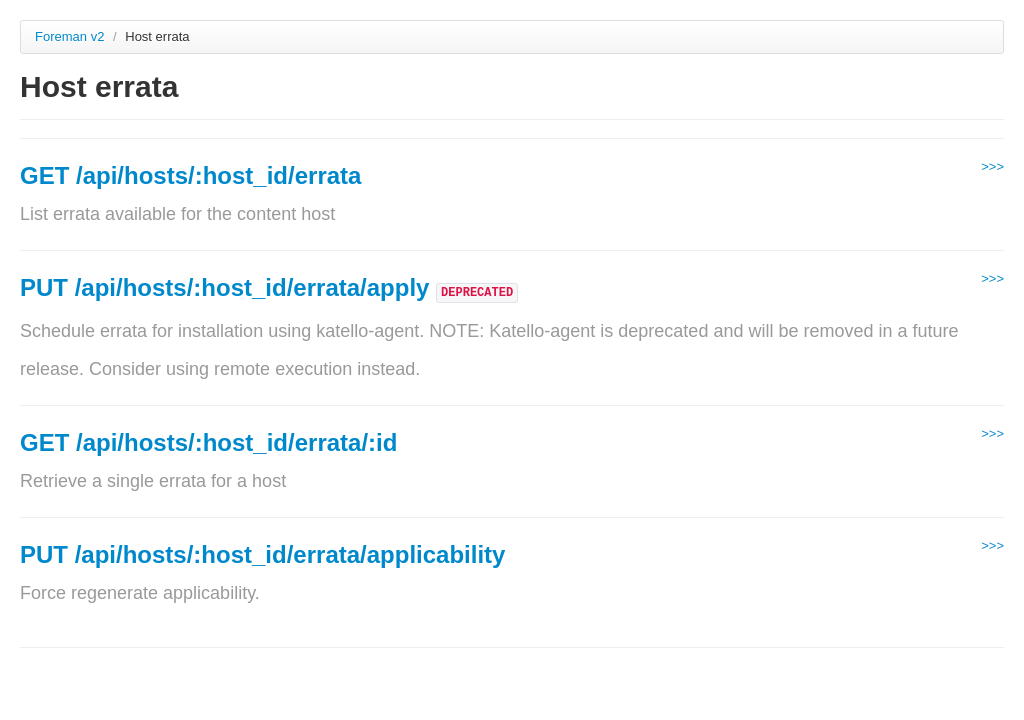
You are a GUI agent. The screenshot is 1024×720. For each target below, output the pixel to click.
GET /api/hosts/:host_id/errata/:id (208, 442)
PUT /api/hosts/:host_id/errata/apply (228, 287)
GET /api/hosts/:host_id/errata (190, 175)
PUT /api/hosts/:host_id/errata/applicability (262, 554)
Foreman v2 (69, 36)
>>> (992, 166)
